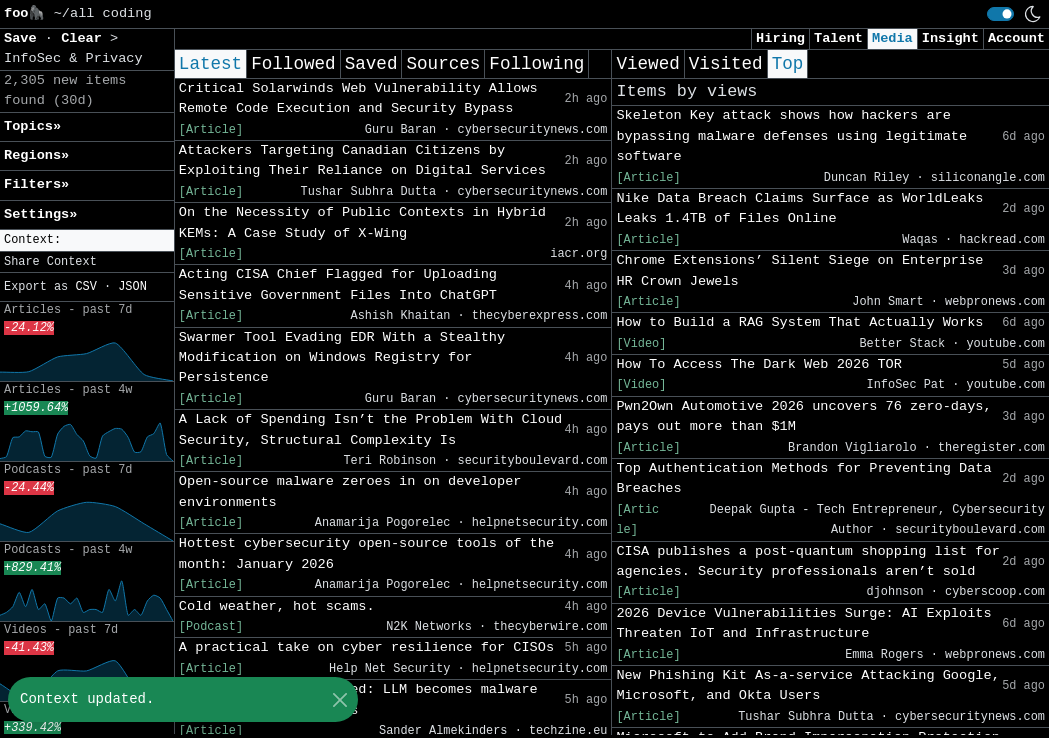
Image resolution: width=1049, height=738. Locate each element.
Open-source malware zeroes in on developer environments (350, 491)
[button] (87, 240)
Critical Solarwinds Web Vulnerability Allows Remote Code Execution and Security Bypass (358, 98)
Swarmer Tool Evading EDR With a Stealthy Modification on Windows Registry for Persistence (342, 358)
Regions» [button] (36, 155)
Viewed (647, 64)
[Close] (339, 699)
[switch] (1000, 14)
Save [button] (24, 38)
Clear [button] (85, 38)
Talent (838, 38)
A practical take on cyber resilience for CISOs (366, 647)
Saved (371, 64)
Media (892, 38)
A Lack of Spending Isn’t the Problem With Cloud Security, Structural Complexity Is (370, 429)
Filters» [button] (36, 184)
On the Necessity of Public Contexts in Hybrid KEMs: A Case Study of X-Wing (362, 222)
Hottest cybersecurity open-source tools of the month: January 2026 (366, 553)
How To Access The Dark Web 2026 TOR (759, 364)
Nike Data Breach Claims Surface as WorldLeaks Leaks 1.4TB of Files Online (799, 208)
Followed (293, 64)
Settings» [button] (40, 214)
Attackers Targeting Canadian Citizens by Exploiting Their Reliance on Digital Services (362, 160)
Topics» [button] (32, 126)
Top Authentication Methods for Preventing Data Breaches (803, 478)
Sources (443, 64)
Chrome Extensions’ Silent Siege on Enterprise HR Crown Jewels (799, 270)
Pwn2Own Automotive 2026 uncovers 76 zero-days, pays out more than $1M (803, 416)
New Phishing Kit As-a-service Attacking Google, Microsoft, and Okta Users (807, 685)
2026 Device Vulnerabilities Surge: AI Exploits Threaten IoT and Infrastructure (803, 623)
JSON (132, 287)
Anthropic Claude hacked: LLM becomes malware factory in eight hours (358, 699)
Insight (950, 38)
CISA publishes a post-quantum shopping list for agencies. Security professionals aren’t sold (807, 561)
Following (536, 64)
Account (1016, 38)
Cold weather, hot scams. (277, 606)
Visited (726, 64)
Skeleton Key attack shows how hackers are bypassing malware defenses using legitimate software (791, 136)
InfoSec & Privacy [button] (73, 58)
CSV (85, 287)
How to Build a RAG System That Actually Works (799, 322)
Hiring (780, 38)
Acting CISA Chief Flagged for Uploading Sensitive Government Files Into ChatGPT (338, 284)
